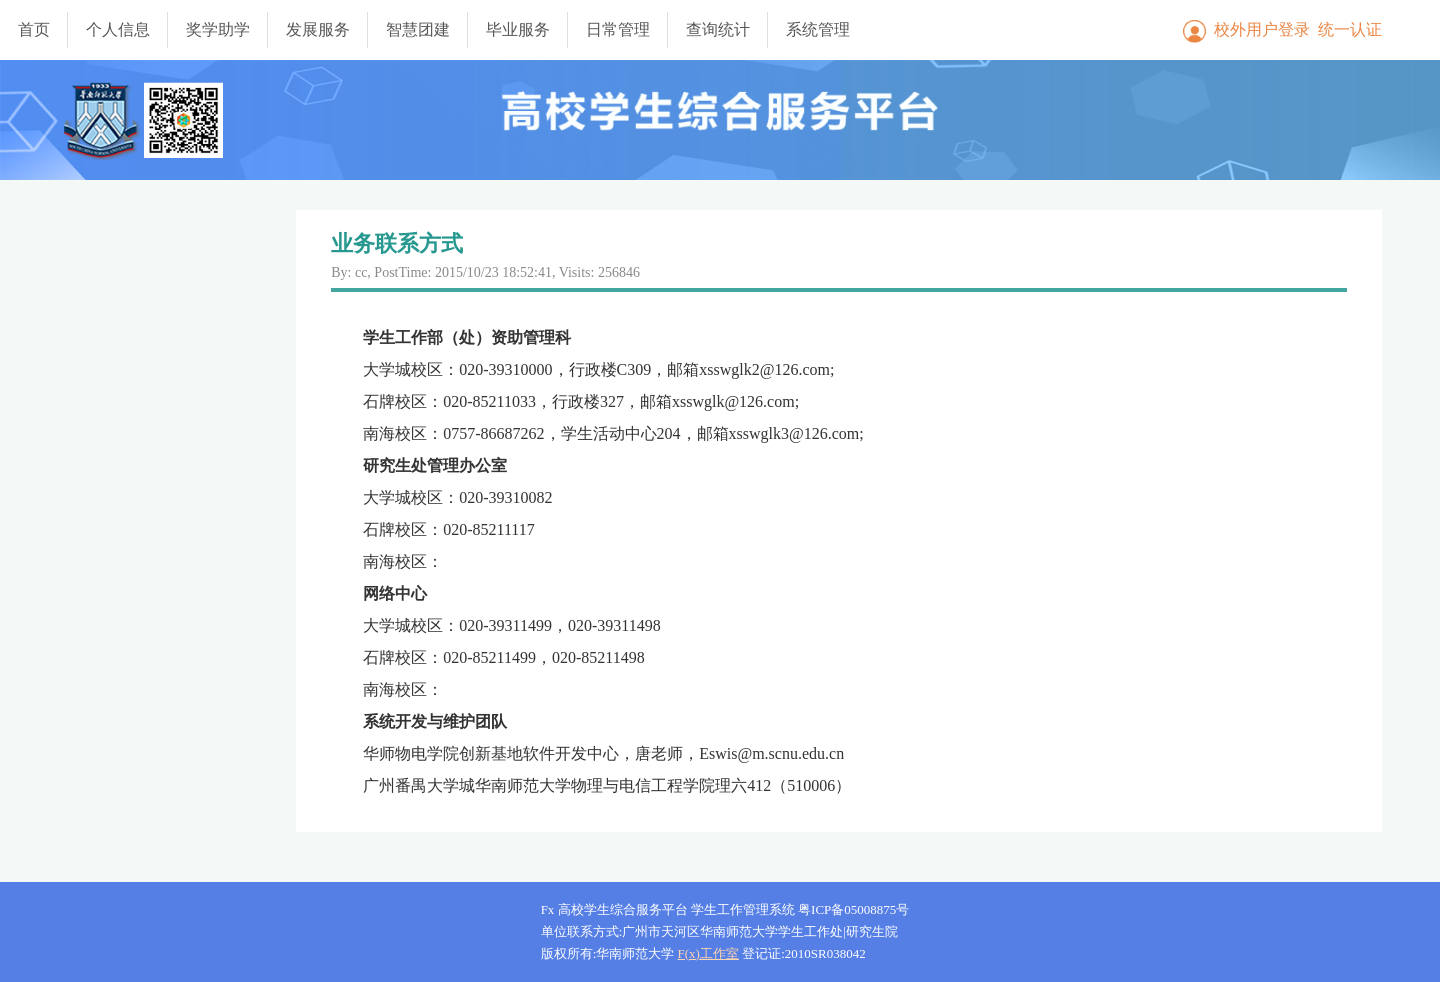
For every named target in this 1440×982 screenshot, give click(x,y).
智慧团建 (418, 29)
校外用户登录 (1262, 29)
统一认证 (1350, 29)
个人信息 (118, 29)
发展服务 (318, 29)
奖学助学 (218, 29)
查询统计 (718, 29)
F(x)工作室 (708, 953)
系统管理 (818, 29)
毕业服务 (518, 29)
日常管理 (618, 29)
